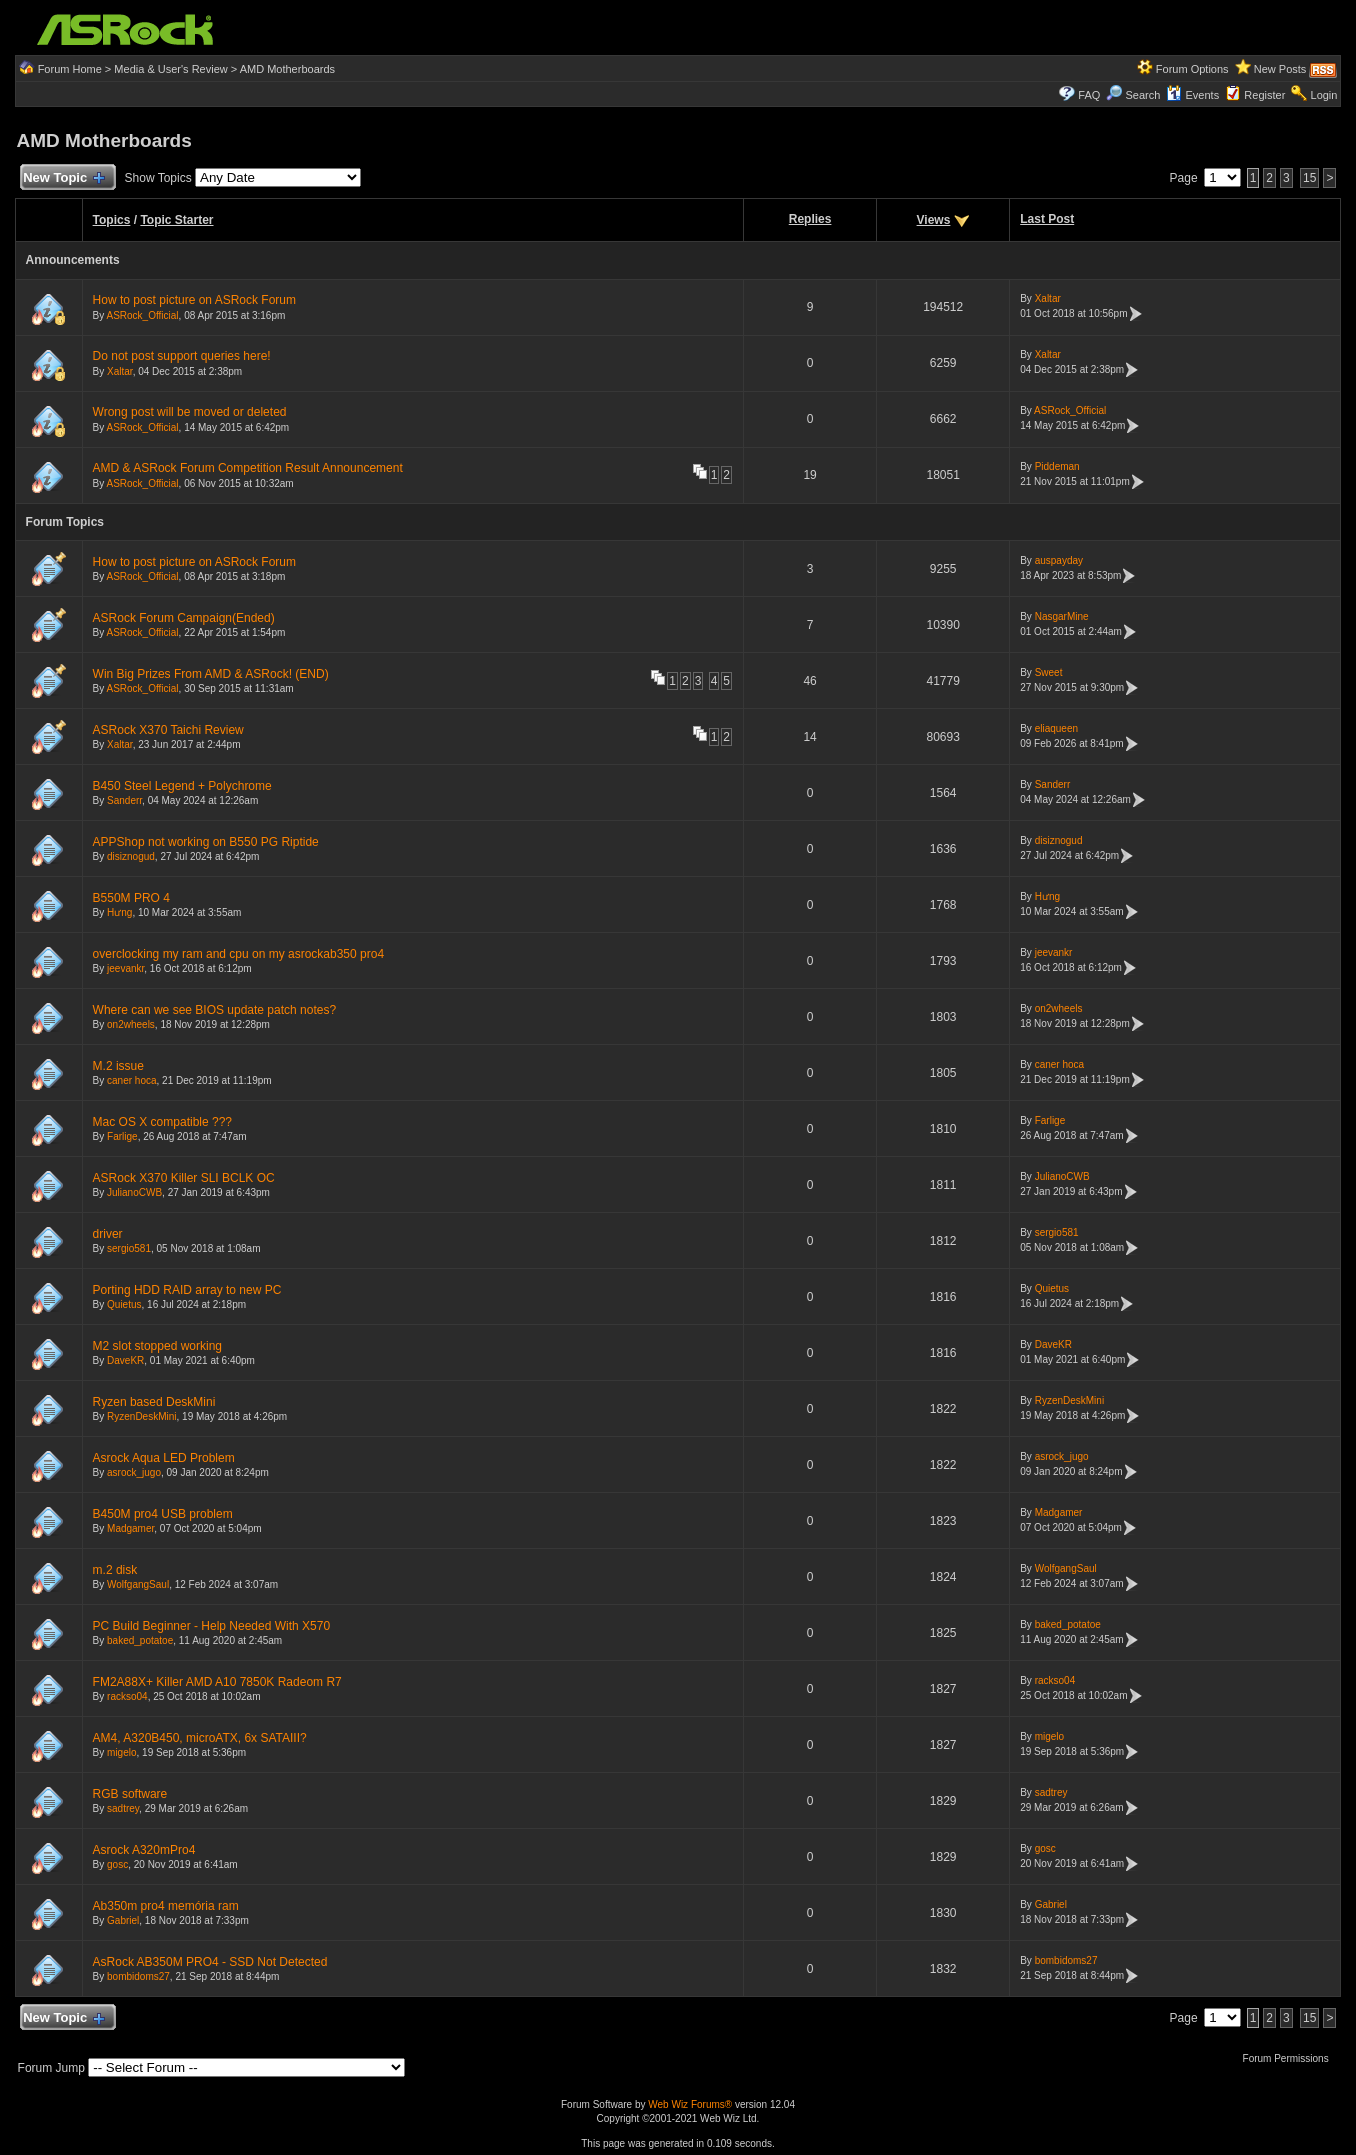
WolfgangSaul (138, 1584)
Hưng (119, 912)
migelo (121, 1752)
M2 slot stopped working (157, 1346)
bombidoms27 (138, 1976)
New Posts (1280, 69)
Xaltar (1048, 298)
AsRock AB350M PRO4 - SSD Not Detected (210, 1962)
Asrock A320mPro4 (144, 1850)
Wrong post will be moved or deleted (190, 412)
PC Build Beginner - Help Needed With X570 (211, 1626)
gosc (117, 1864)
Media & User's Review (170, 69)
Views (934, 220)
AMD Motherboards (287, 69)
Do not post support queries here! (182, 356)
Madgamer (130, 1528)
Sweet (1049, 672)
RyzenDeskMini (141, 1416)
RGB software (130, 1794)
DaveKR (125, 1360)
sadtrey (123, 1808)
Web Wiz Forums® (690, 2104)
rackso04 (127, 1696)
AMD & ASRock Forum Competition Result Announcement (248, 468)
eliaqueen (1056, 728)
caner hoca (131, 1080)
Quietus (124, 1304)
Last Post (1047, 219)
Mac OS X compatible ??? (162, 1122)
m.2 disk (115, 1570)
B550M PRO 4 (131, 898)
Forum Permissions (1291, 2058)
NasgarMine (1062, 616)
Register (1264, 95)
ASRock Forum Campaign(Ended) (184, 618)
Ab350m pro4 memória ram (166, 1906)
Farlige (122, 1136)
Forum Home (70, 69)
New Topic (63, 178)
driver (108, 1234)
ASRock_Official (143, 315)
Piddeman (1057, 466)
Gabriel (123, 1920)
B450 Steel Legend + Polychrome (182, 786)
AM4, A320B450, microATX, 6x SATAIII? (200, 1738)
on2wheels (131, 1024)
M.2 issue (118, 1066)
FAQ (1089, 95)
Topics (112, 220)
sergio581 (129, 1248)
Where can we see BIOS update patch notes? (214, 1010)
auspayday (1059, 560)
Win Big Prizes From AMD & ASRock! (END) (211, 674)
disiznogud (131, 856)
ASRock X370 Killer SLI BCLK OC (184, 1178)
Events (1192, 95)
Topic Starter (176, 220)
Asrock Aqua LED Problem (164, 1458)
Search (1142, 95)
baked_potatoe (140, 1640)
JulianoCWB (134, 1192)
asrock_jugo (134, 1472)
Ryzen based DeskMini (154, 1402)
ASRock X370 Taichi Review (168, 730)
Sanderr (124, 800)
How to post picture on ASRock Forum (194, 300)
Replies (810, 219)
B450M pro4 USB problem (163, 1514)
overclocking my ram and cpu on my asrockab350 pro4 (238, 954)
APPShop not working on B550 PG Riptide (206, 842)
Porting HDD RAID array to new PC (187, 1290)
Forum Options (1192, 69)
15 (1309, 178)
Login (1324, 95)
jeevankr (125, 968)
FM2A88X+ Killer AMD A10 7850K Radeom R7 (217, 1682)
